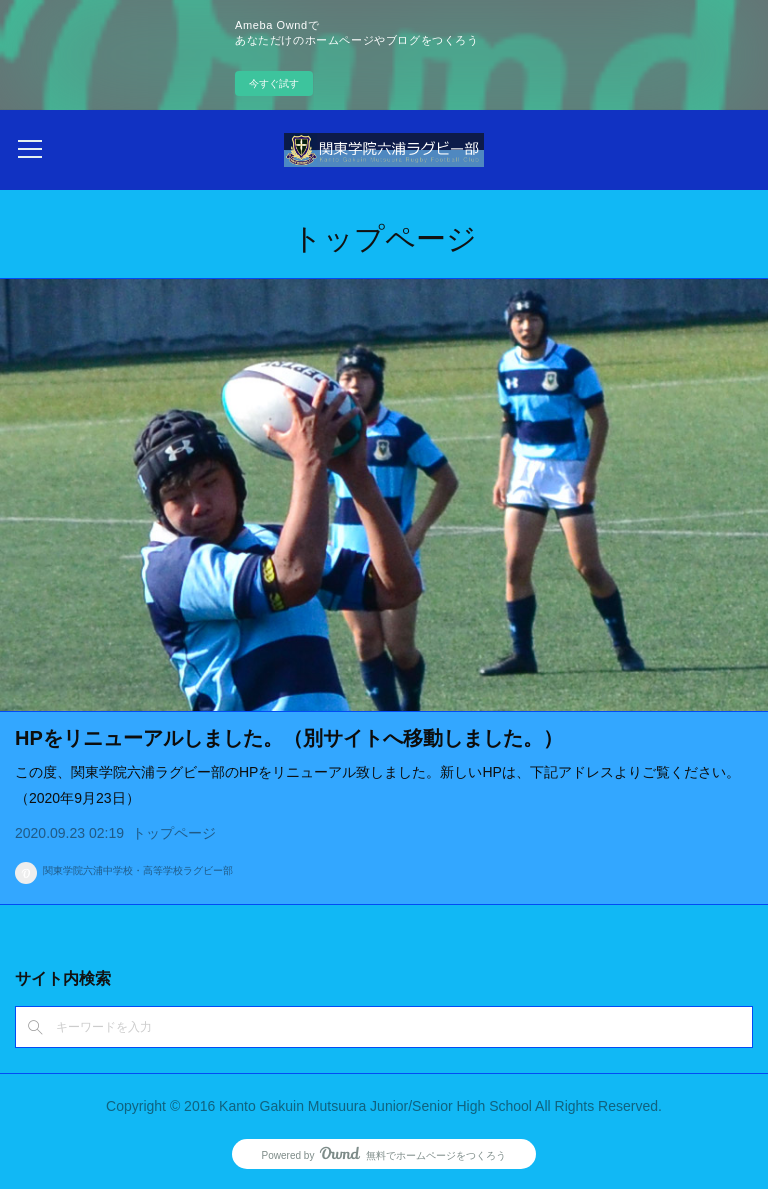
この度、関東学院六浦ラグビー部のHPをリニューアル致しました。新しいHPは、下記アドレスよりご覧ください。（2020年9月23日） (377, 784)
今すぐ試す (274, 83)
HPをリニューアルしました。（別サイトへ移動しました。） (289, 738)
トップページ (174, 833)
